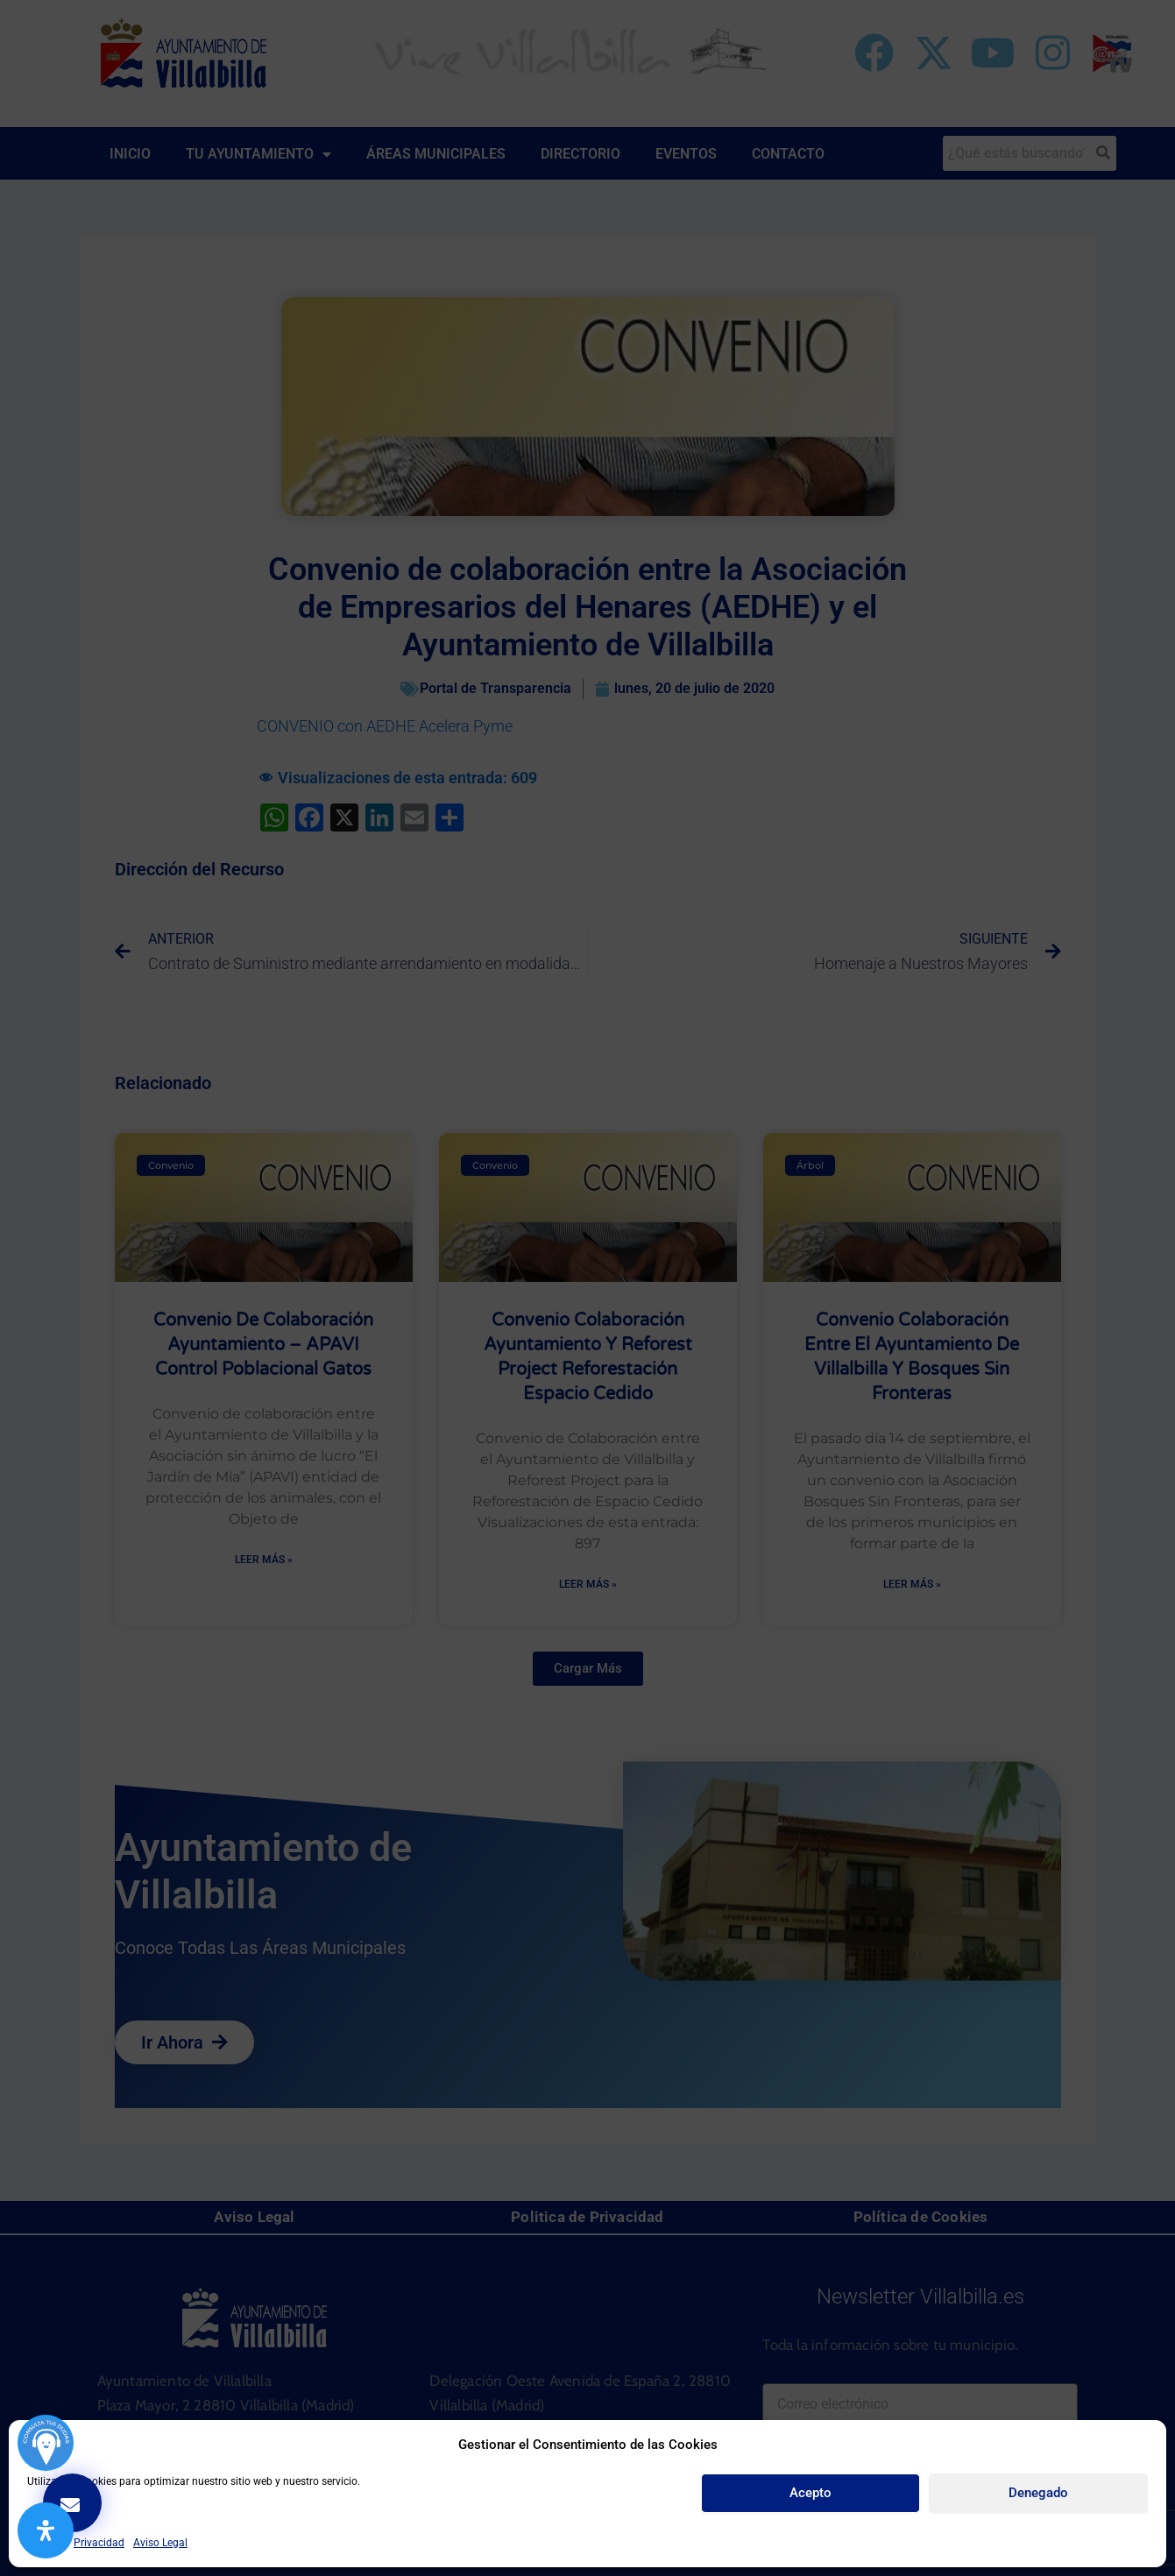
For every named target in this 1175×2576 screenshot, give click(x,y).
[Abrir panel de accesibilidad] (46, 2530)
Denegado (1038, 2493)
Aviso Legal (160, 2543)
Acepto (810, 2493)
